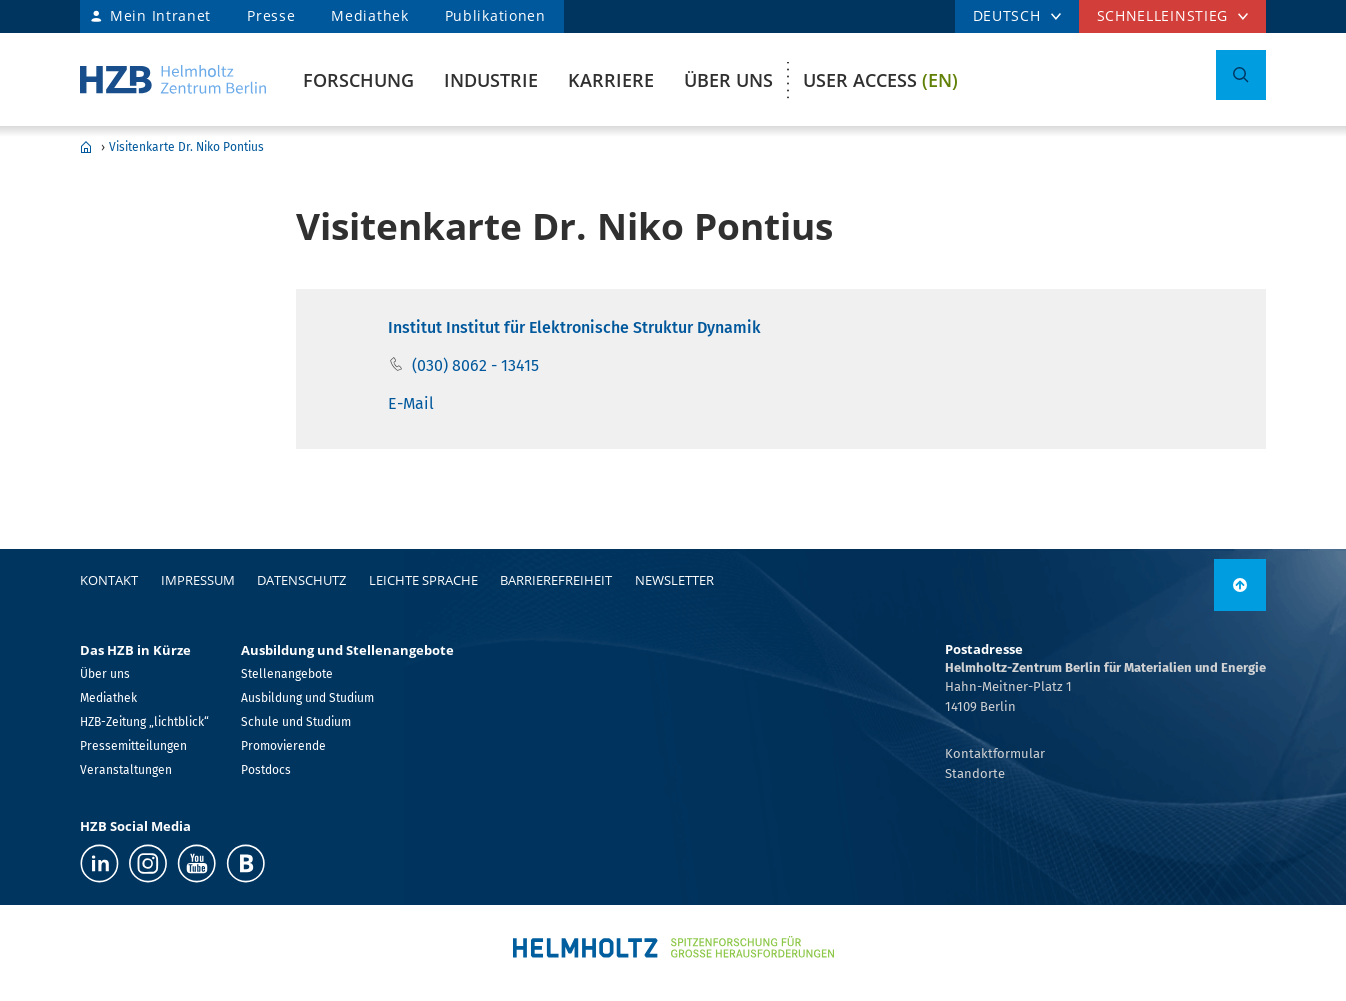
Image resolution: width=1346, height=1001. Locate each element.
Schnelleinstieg (1163, 15)
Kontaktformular (995, 753)
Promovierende (283, 746)
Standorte (975, 773)
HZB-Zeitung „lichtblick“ (144, 722)
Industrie (491, 80)
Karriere (611, 80)
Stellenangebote (287, 674)
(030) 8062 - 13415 (475, 365)
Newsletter (674, 580)
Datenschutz (301, 580)
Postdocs (266, 770)
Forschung (358, 80)
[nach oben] (1240, 585)
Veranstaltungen (126, 770)
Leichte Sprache (423, 580)
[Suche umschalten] (1241, 75)
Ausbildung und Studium (307, 698)
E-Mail (411, 403)
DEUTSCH (1007, 15)
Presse (271, 15)
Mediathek (369, 15)
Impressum (198, 580)
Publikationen (495, 15)
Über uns (728, 80)
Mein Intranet (160, 15)
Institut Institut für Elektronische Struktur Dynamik (574, 327)
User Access (880, 80)
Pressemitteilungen (133, 746)
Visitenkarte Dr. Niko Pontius (186, 147)
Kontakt (109, 580)
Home (86, 147)
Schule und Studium (296, 722)
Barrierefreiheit (556, 580)
